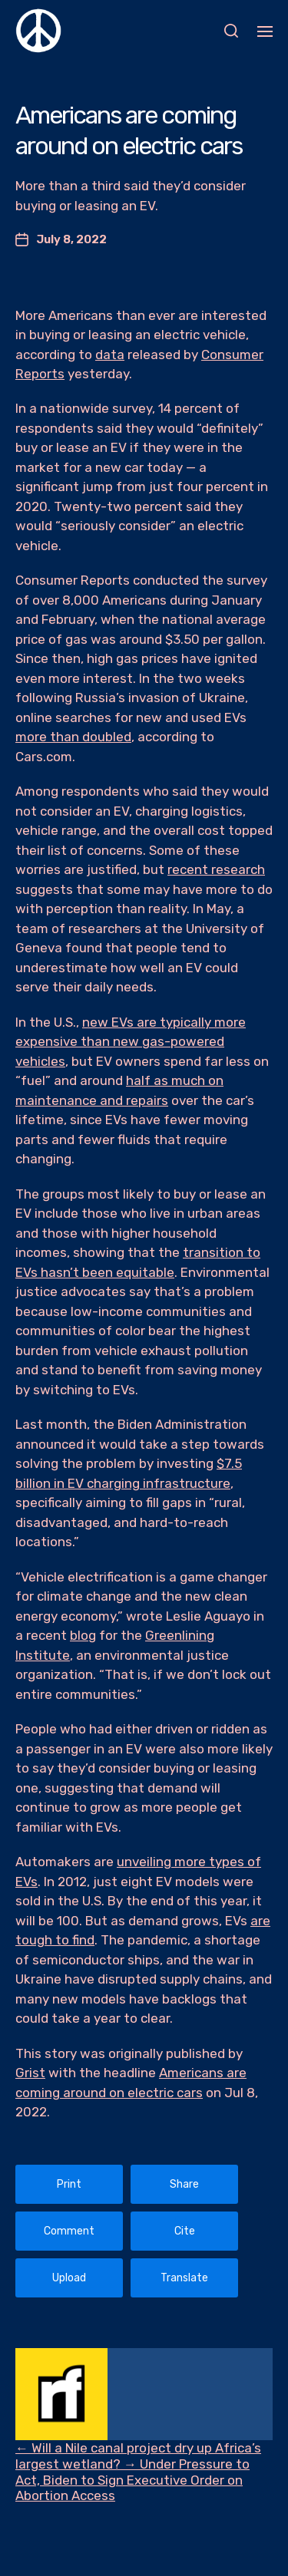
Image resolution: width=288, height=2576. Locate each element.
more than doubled (73, 736)
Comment (69, 2231)
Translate (184, 2277)
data (109, 354)
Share (184, 2184)
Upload (69, 2277)
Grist (30, 2072)
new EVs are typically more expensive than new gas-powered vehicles (130, 1041)
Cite (184, 2231)
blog (83, 1635)
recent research (216, 869)
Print (69, 2184)
